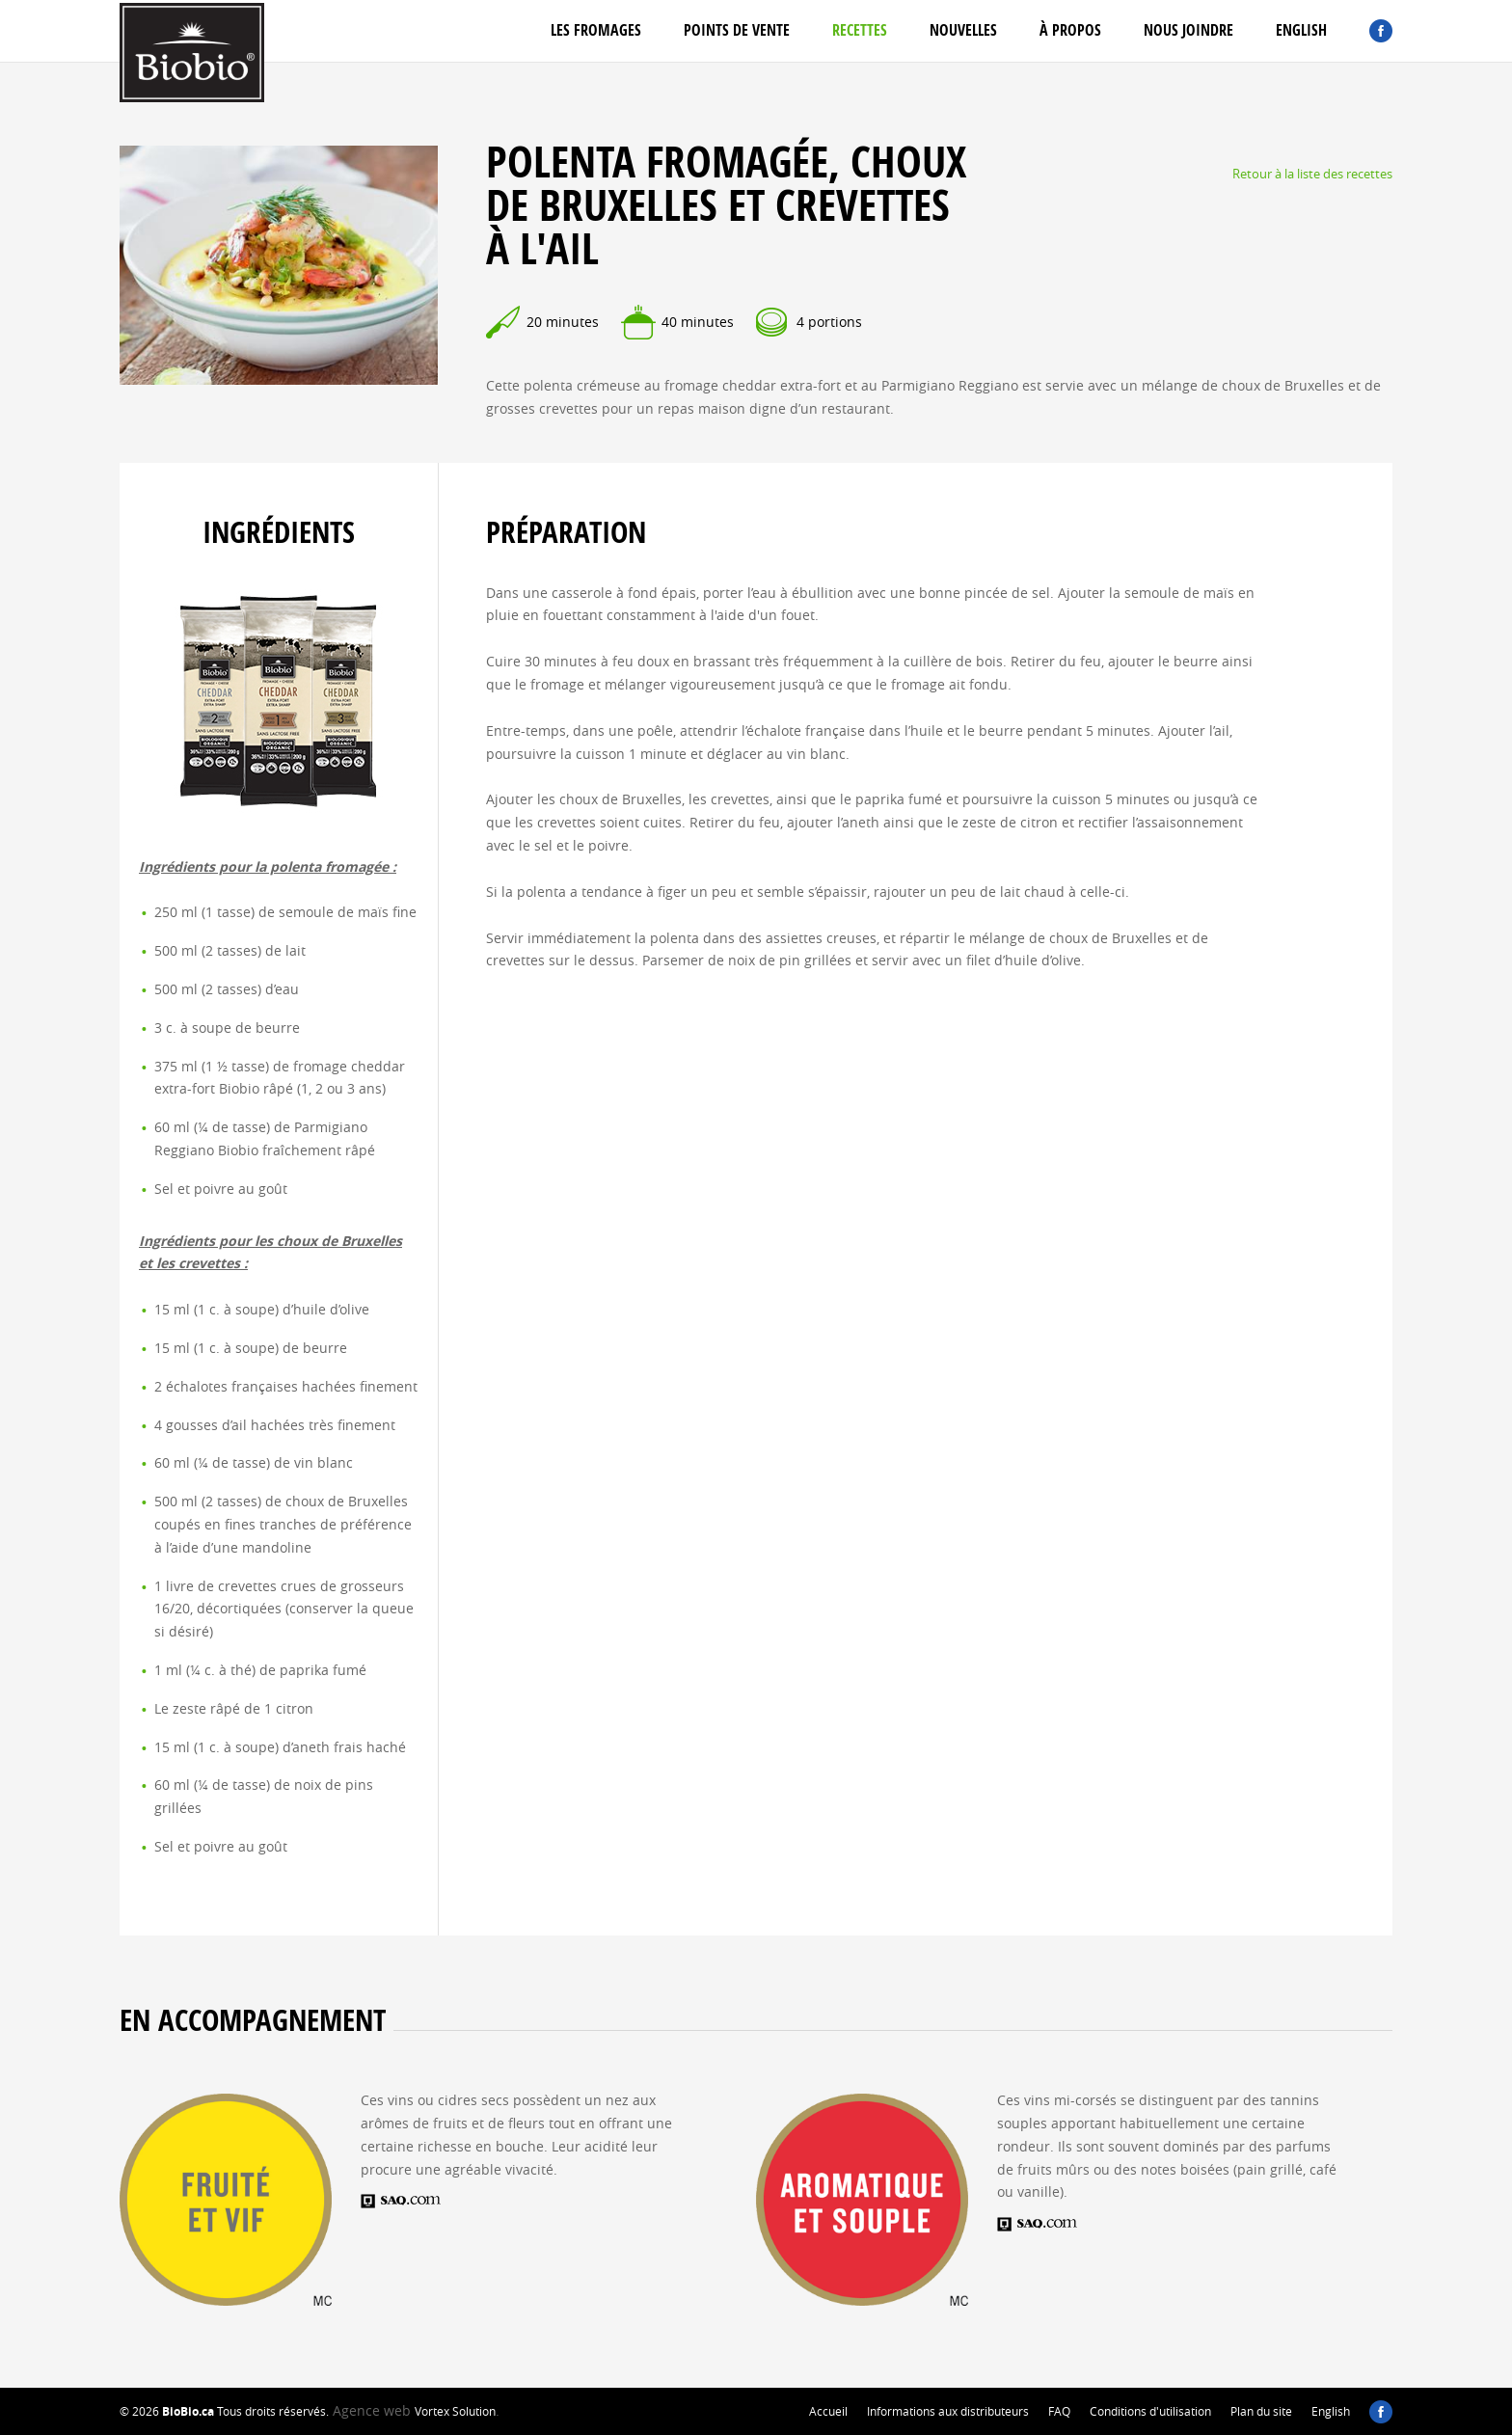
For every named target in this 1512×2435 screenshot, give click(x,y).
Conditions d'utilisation (1150, 2411)
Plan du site (1261, 2411)
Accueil (828, 2411)
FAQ (1059, 2411)
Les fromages (596, 30)
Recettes (859, 30)
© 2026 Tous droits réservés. (224, 2411)
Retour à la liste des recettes (1312, 173)
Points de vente (737, 30)
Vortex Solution (455, 2411)
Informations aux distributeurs (948, 2411)
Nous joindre (1188, 30)
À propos (1070, 30)
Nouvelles (963, 30)
